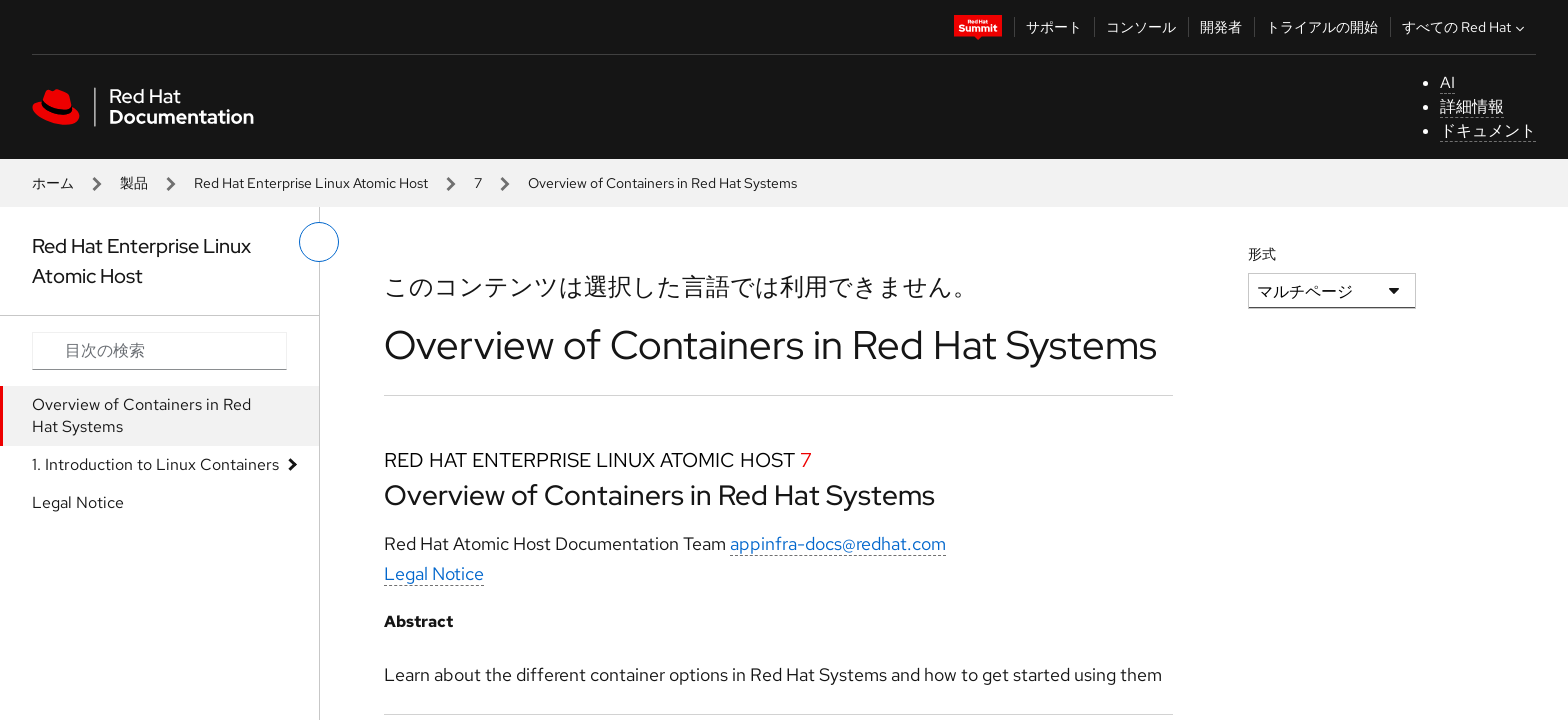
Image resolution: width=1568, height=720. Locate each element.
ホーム (53, 183)
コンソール (1141, 27)
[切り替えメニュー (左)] (319, 242)
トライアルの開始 (1322, 27)
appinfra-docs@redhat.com (838, 543)
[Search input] (159, 351)
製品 (134, 183)
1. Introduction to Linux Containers (155, 464)
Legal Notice (78, 502)
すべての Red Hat (1465, 27)
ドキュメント (1488, 130)
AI (1447, 82)
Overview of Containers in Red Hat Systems (141, 415)
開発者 (1221, 27)
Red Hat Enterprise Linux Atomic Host (311, 183)
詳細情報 (1472, 106)
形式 (1262, 254)
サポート (1054, 27)
